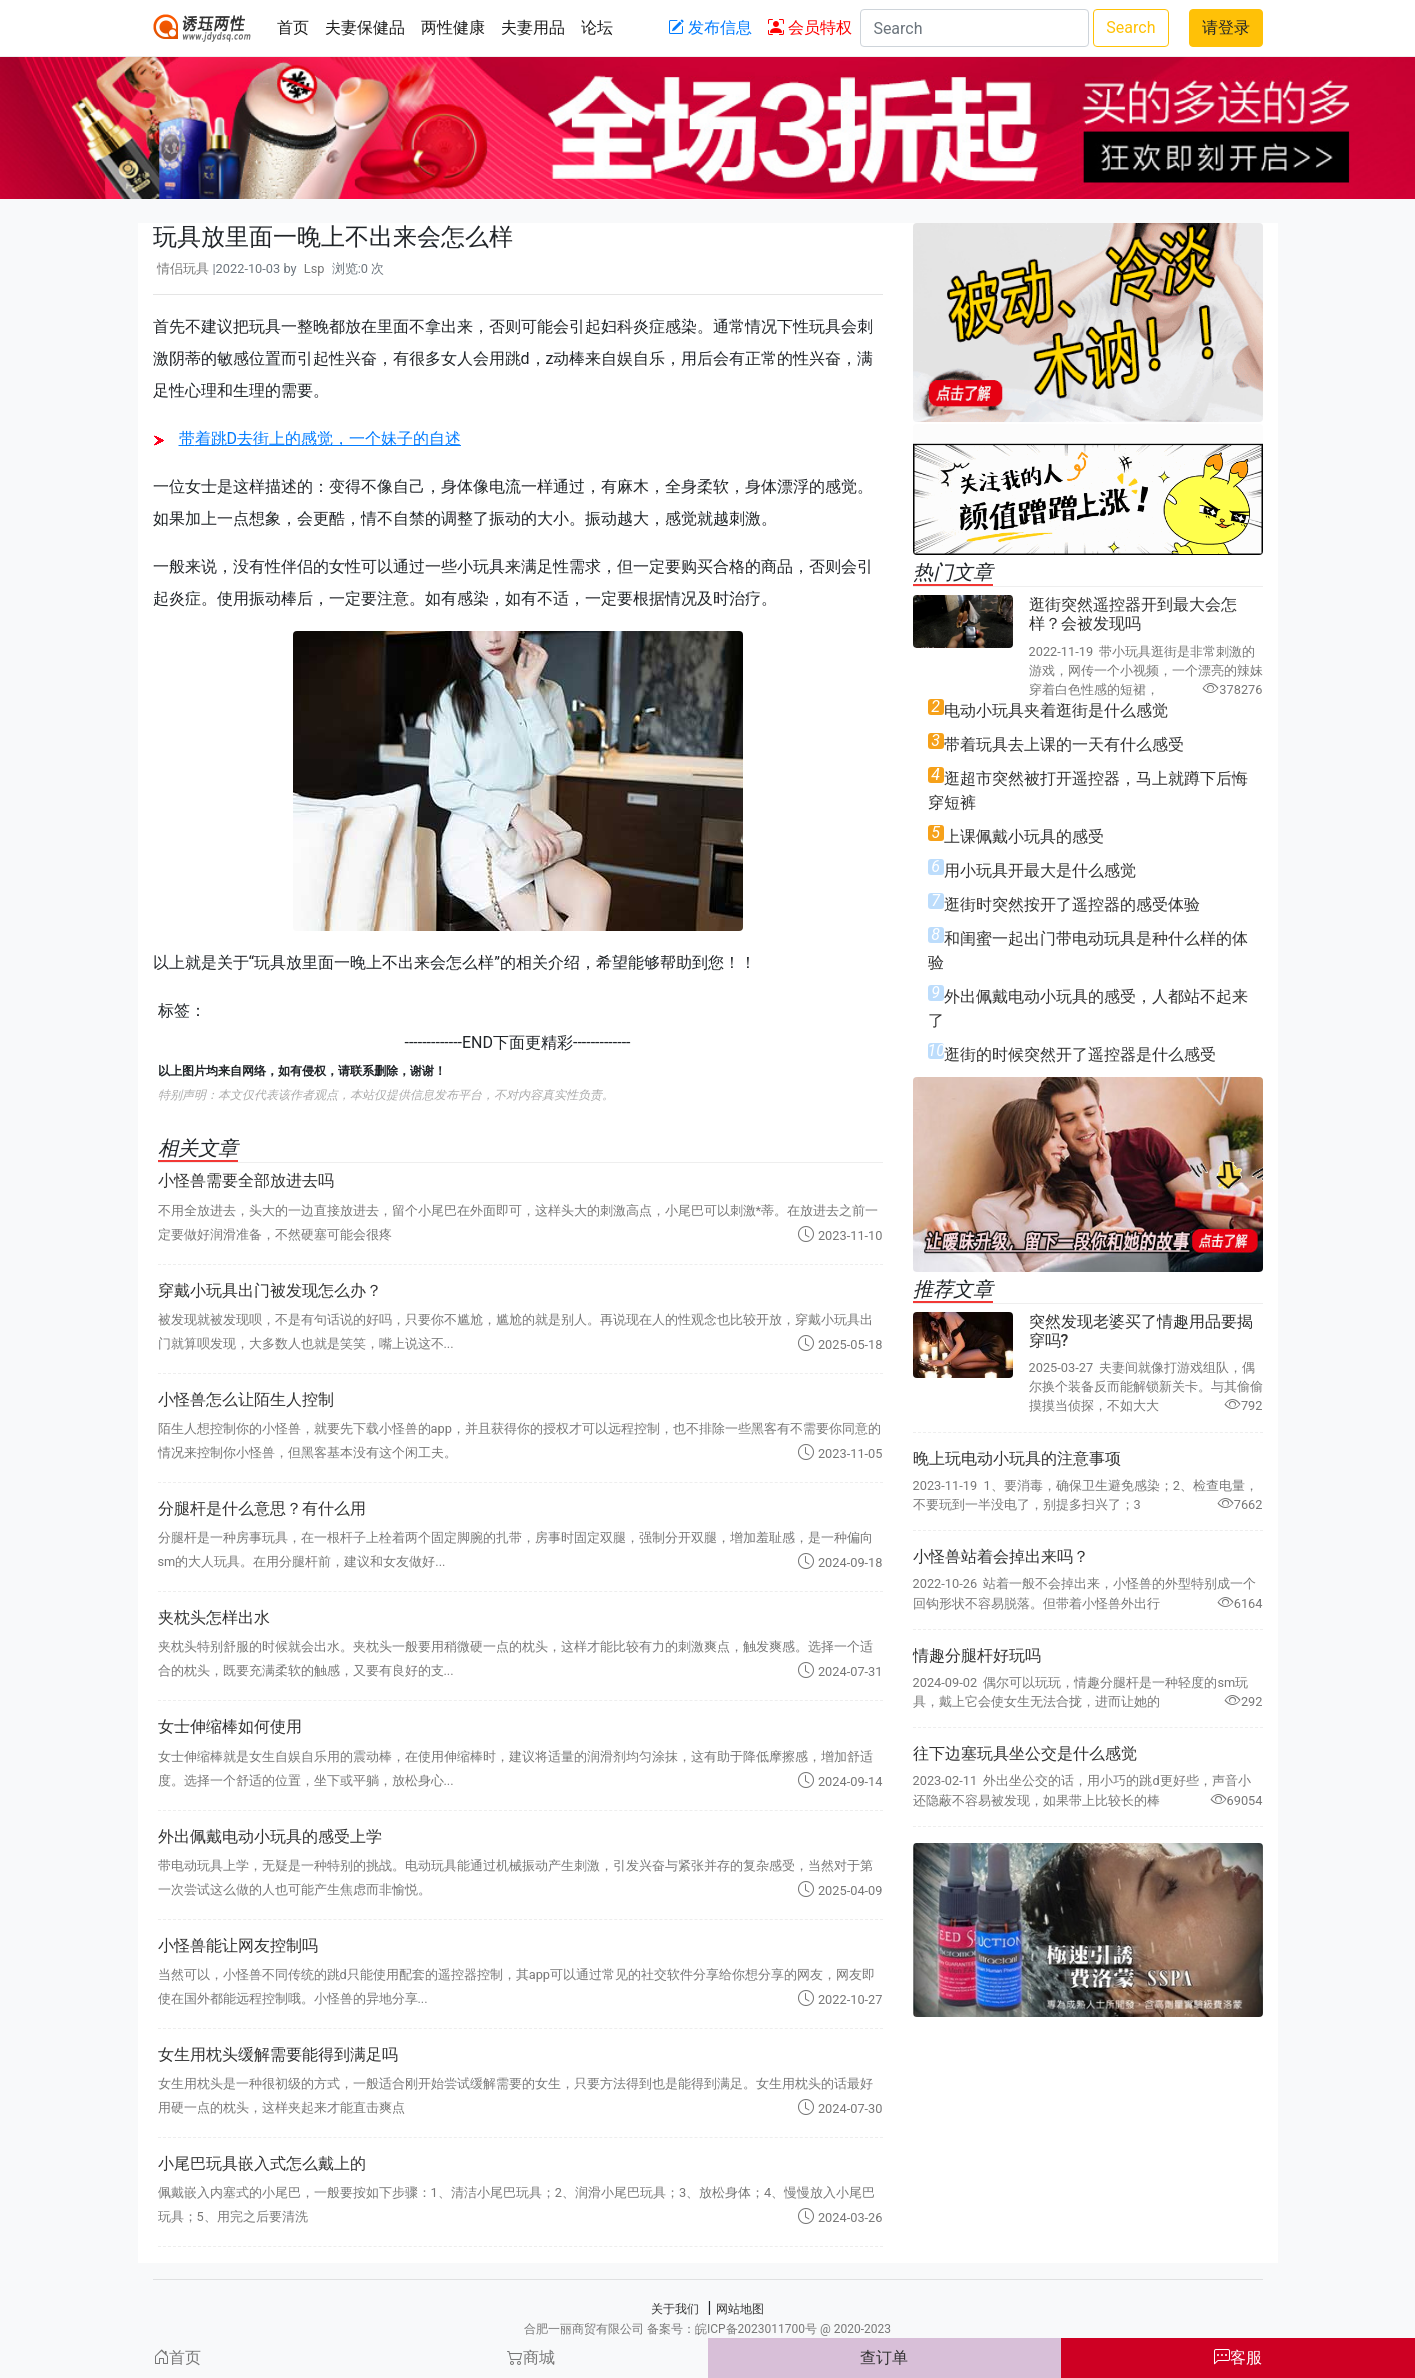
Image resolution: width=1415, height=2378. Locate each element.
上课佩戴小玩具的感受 (1024, 836)
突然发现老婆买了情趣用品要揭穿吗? (1141, 1331)
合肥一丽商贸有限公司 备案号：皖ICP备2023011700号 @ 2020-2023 (707, 2329)
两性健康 (453, 27)
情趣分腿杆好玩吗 (977, 1655)
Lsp (314, 268)
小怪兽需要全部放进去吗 (246, 1180)
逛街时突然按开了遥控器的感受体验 (1072, 904)
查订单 (884, 2357)
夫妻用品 (533, 27)
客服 (1238, 2357)
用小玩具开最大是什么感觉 (1040, 870)
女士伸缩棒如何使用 (230, 1726)
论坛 (597, 27)
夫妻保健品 (365, 27)
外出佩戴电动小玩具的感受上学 (270, 1836)
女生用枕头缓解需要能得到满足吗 (278, 2054)
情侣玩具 (183, 268)
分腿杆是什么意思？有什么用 (262, 1508)
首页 (293, 27)
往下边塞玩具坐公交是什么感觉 (1025, 1753)
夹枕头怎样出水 (214, 1617)
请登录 (1226, 27)
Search (1130, 27)
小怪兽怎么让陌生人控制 (246, 1399)
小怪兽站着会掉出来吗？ (1001, 1556)
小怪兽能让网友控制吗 (238, 1945)
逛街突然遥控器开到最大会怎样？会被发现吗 (1133, 614)
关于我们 (675, 2309)
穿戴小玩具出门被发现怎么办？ (270, 1290)
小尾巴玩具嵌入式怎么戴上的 (262, 2163)
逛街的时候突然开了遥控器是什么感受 (1080, 1054)
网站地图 (740, 2309)
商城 (531, 2357)
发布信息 (710, 27)
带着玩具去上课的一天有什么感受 (1064, 744)
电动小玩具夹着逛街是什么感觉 (1056, 710)
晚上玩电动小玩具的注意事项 (1017, 1458)
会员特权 (810, 27)
